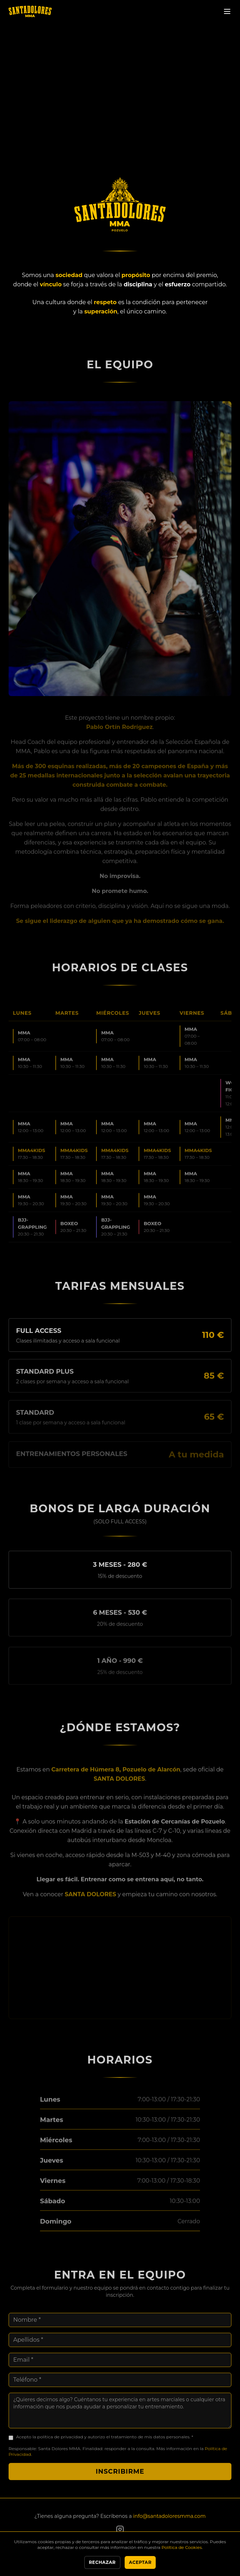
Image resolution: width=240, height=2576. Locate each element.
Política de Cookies (181, 2547)
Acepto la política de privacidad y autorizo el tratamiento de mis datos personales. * (104, 2445)
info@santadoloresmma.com (169, 2516)
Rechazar (102, 2562)
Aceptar (140, 2562)
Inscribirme (120, 2480)
